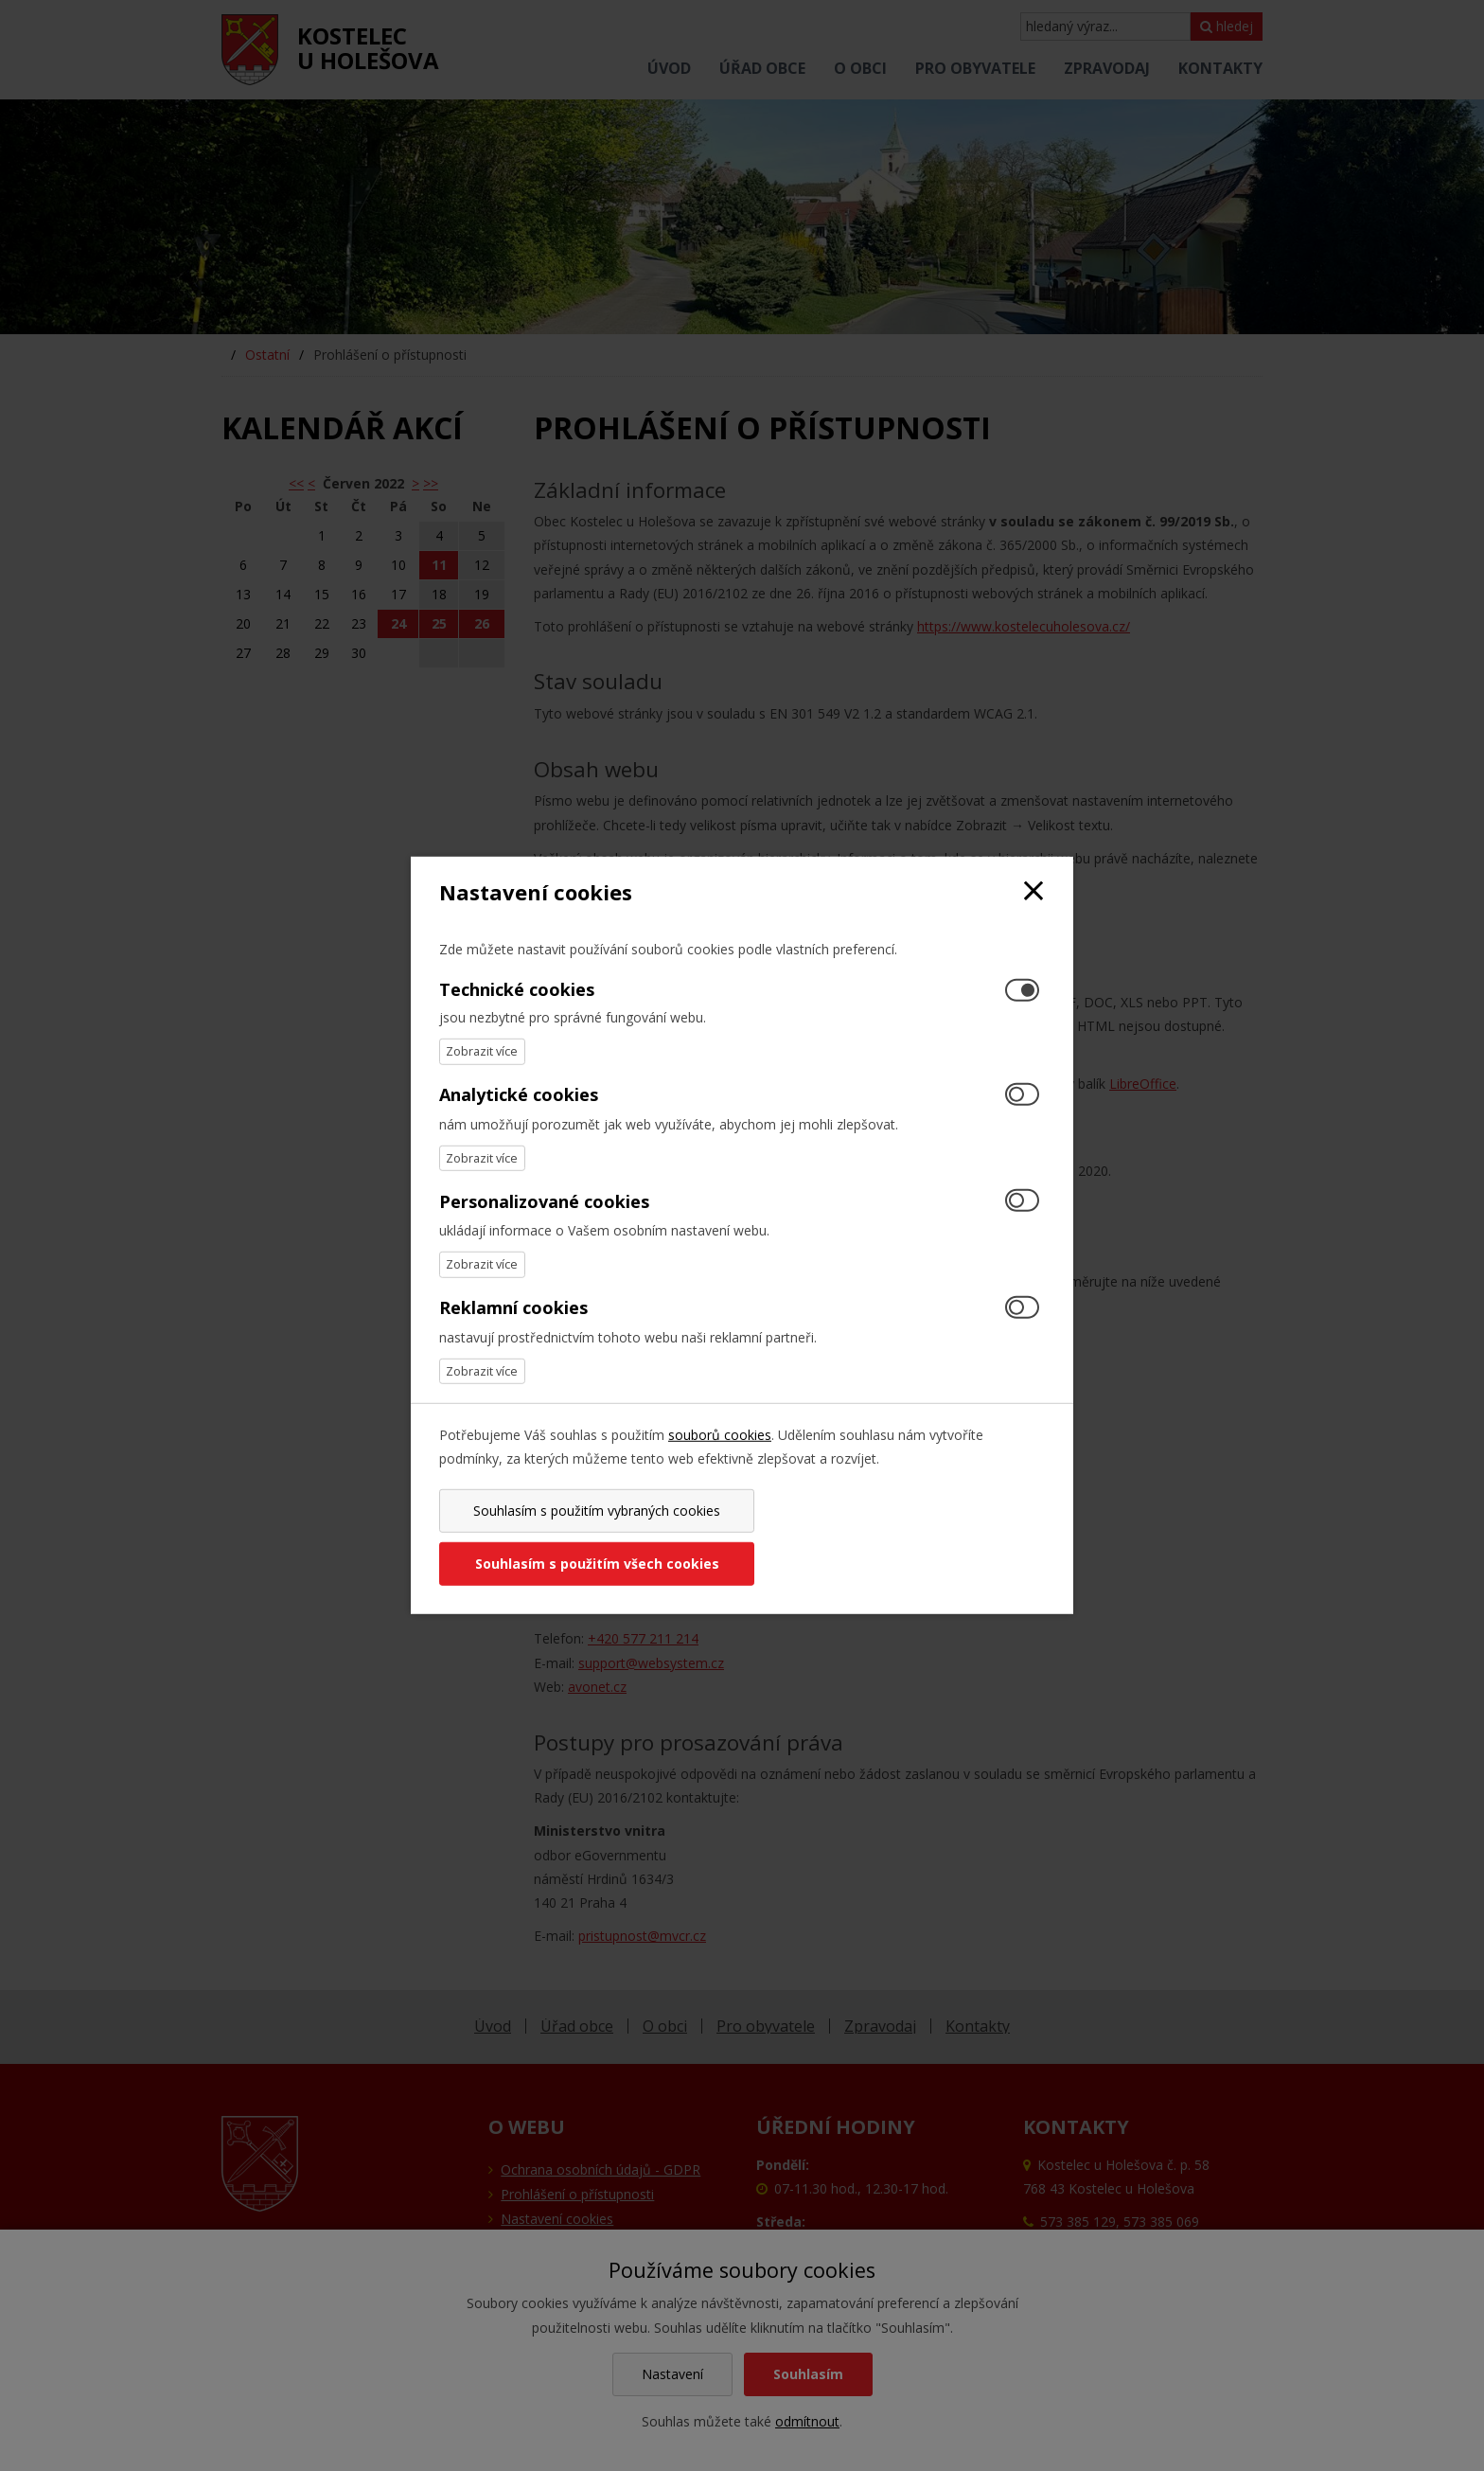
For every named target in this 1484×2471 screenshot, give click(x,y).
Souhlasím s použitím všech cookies (896, 1537)
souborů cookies (719, 1461)
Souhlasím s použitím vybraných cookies (587, 1537)
